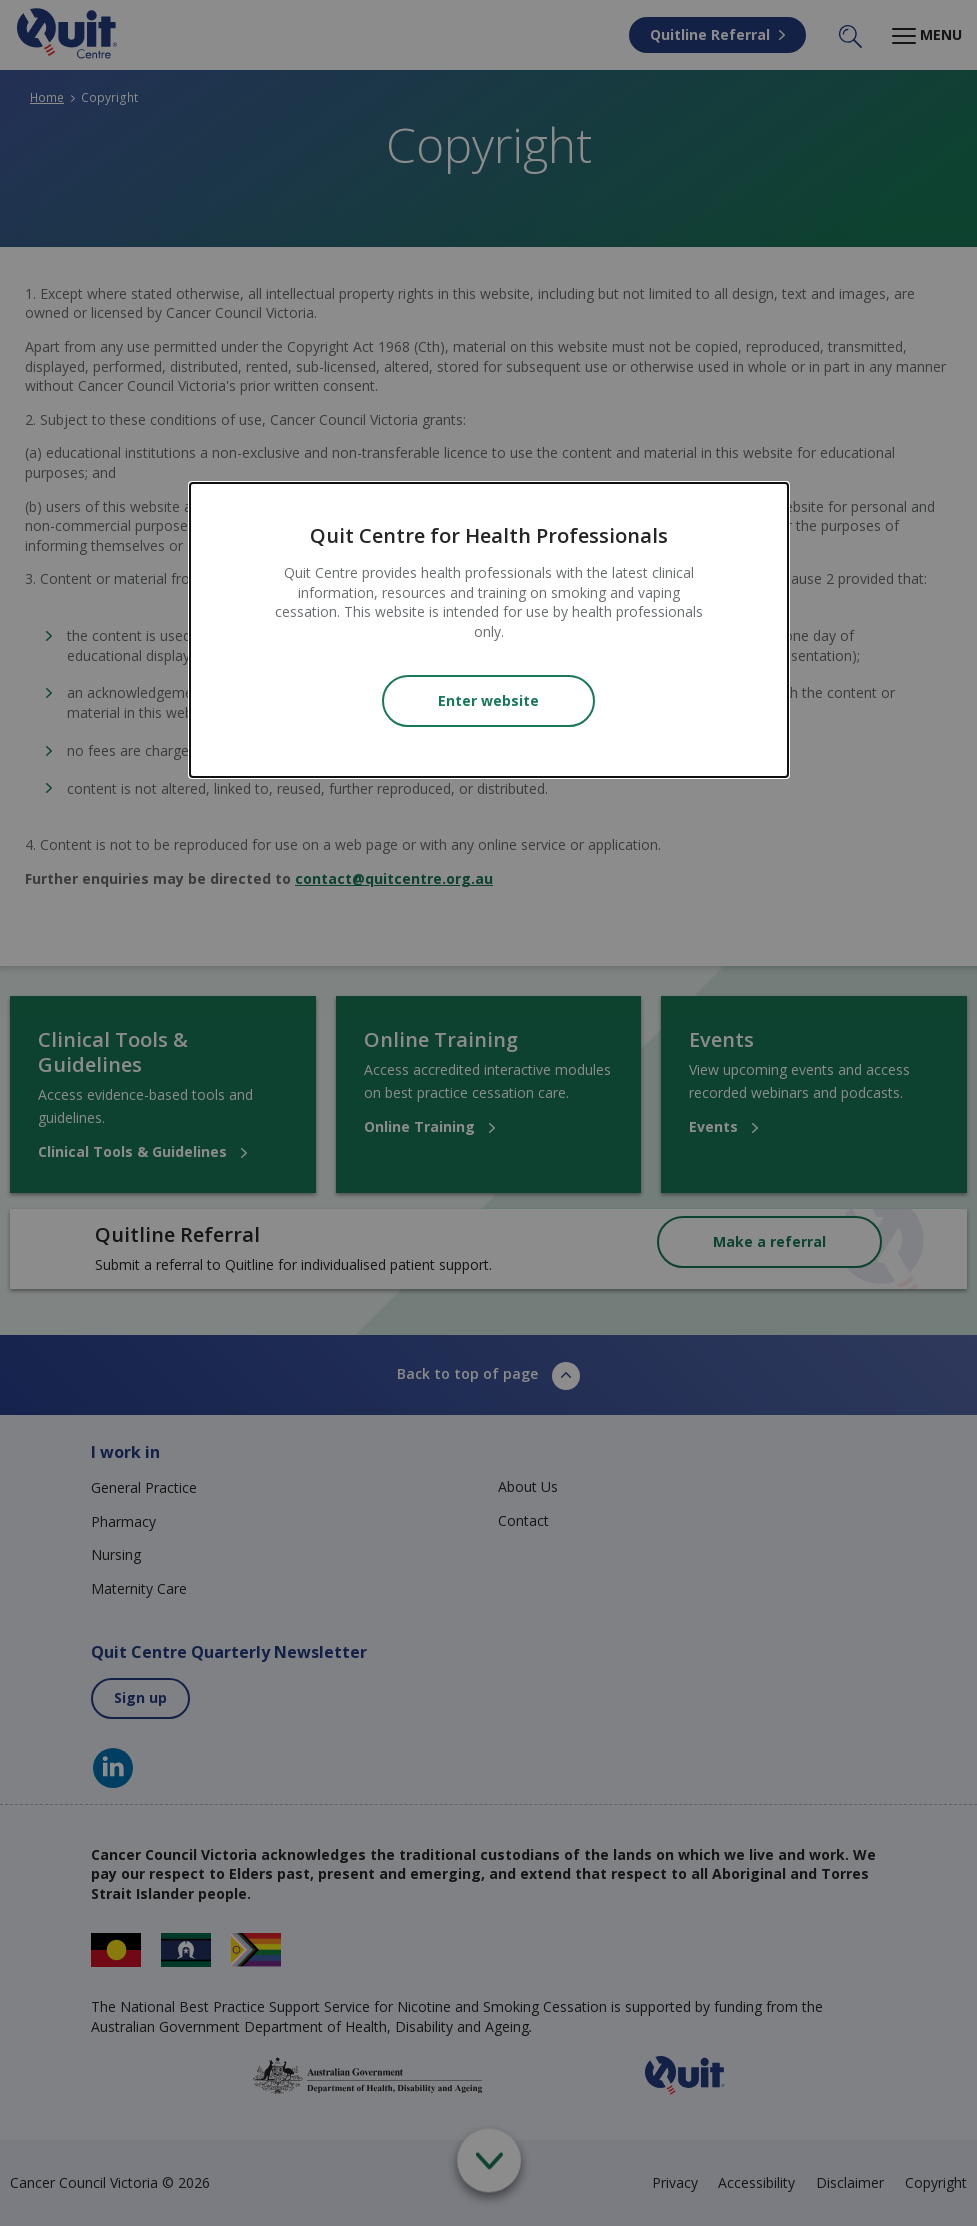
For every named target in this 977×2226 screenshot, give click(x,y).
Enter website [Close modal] (488, 700)
